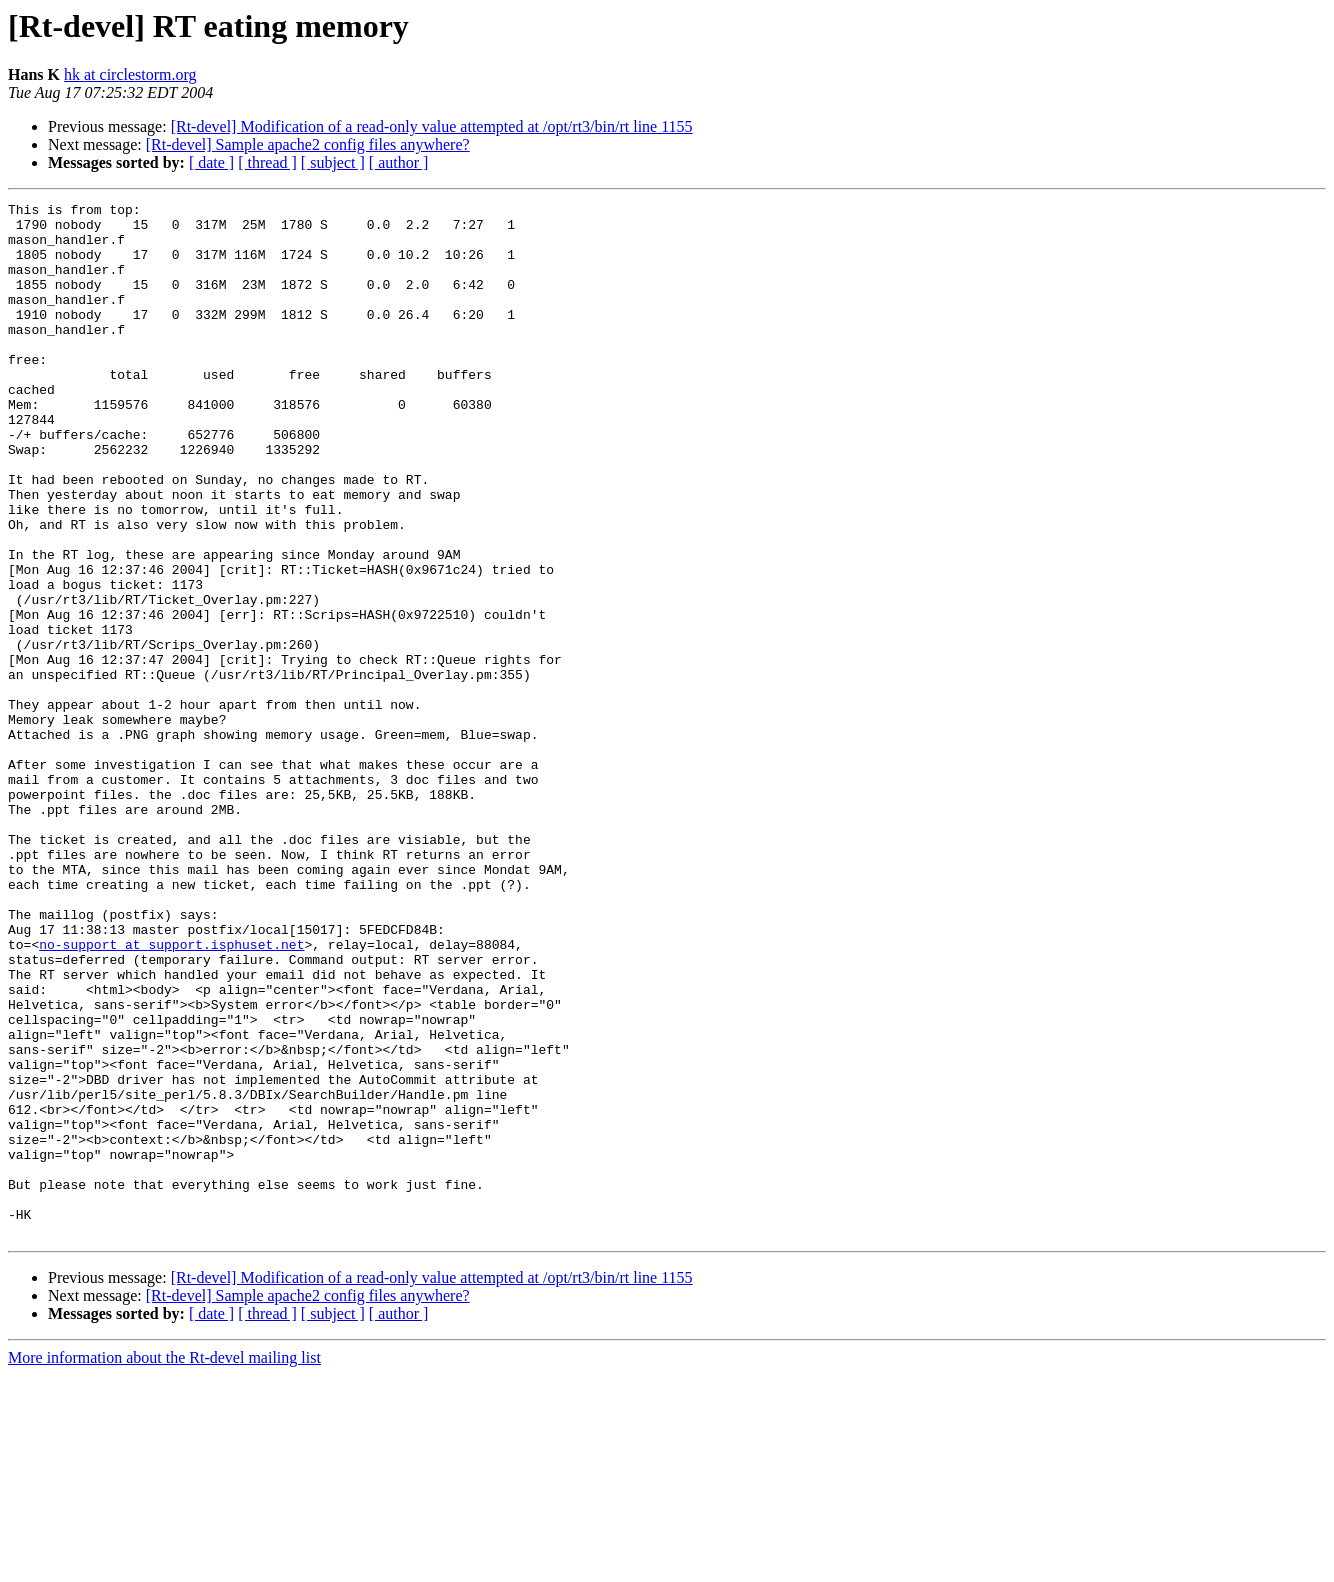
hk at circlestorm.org (130, 74)
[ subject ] (333, 162)
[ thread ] (267, 162)
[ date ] (211, 162)
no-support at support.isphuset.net (171, 1094)
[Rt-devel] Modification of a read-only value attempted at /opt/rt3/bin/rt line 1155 (432, 126)
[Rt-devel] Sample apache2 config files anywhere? (308, 144)
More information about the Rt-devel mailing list (164, 1564)
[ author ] (399, 162)
